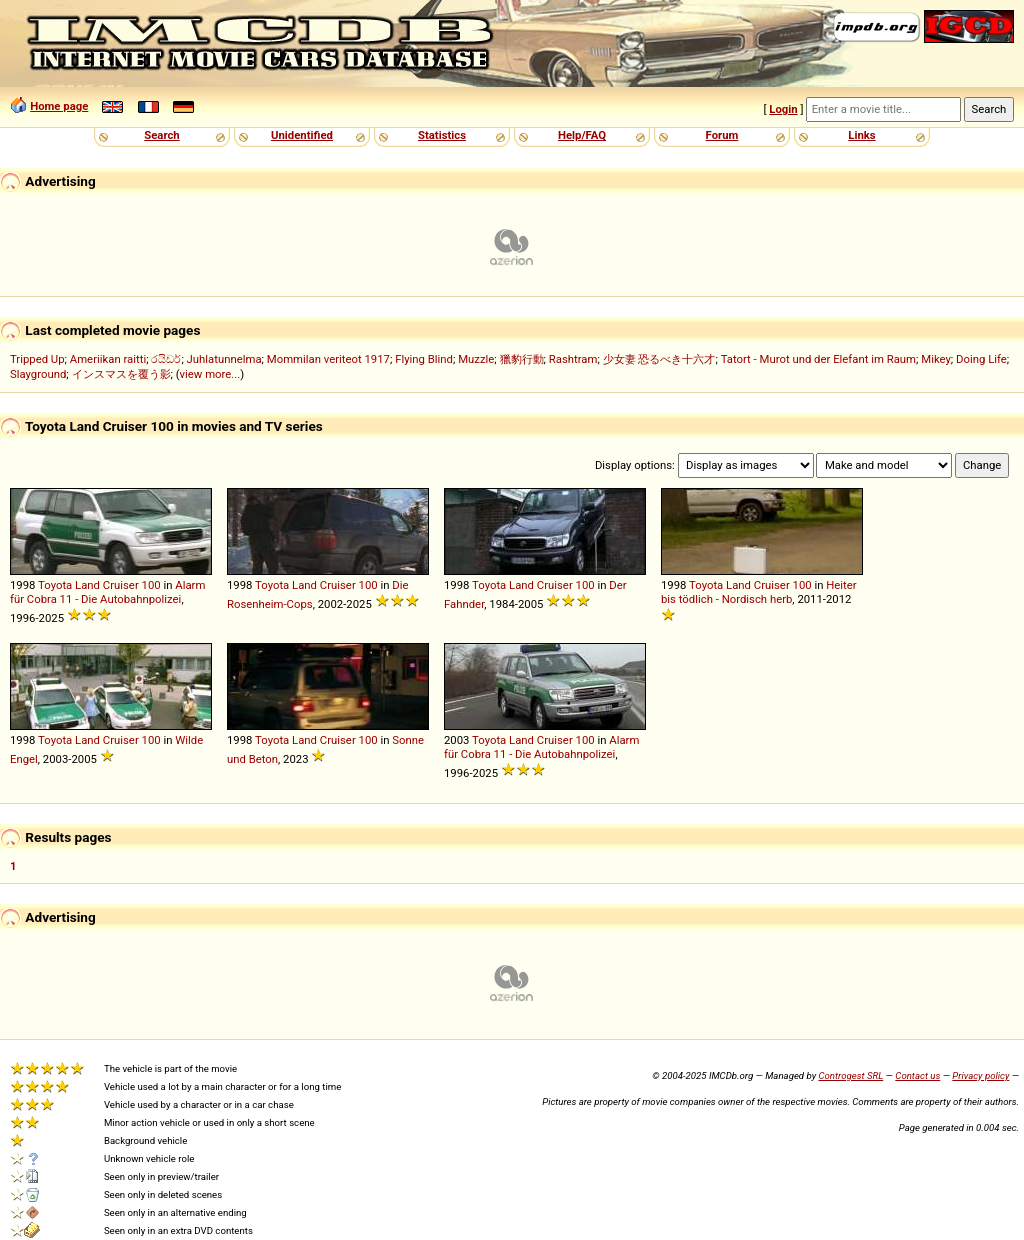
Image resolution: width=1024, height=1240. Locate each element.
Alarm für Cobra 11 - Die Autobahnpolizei (107, 592)
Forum (722, 135)
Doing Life (981, 359)
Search (161, 135)
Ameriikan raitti (108, 359)
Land (87, 585)
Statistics (442, 135)
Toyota (55, 585)
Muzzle (476, 359)
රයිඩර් (166, 359)
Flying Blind (424, 359)
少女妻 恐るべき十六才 (659, 359)
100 (151, 585)
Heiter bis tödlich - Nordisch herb (759, 592)
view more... (210, 374)
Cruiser (121, 585)
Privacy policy (980, 1075)
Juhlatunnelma (224, 359)
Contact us (917, 1075)
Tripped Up (37, 359)
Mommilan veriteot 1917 (328, 359)
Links (861, 135)
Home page (59, 106)
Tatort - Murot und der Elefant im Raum (818, 359)
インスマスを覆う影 (121, 374)
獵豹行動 (522, 359)
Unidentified (302, 135)
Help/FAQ (582, 135)
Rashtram (573, 359)
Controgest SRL (850, 1075)
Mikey (936, 359)
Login (783, 109)
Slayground (38, 374)
